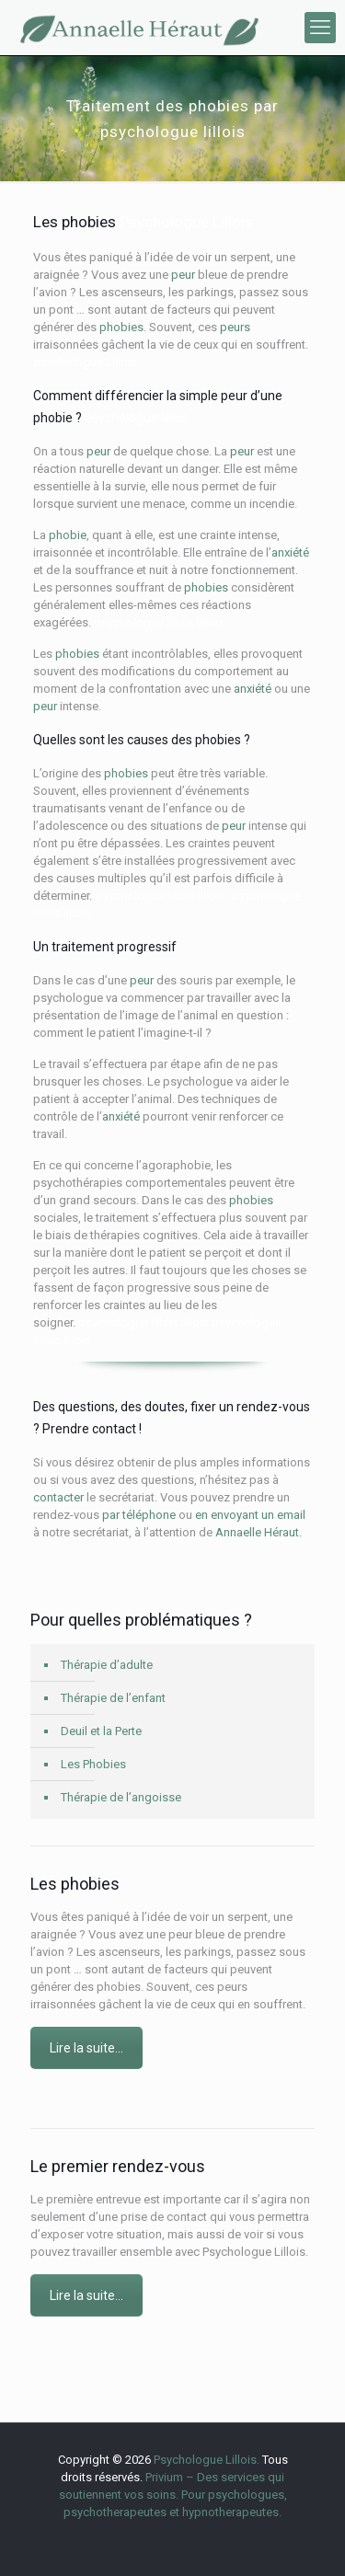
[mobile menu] (320, 27)
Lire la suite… (86, 2048)
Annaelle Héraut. (258, 1532)
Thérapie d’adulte (107, 1665)
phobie (67, 535)
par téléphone (139, 1515)
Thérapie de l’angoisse (121, 1797)
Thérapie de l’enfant (113, 1698)
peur (183, 275)
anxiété (290, 552)
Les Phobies (93, 1764)
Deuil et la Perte (101, 1731)
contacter (58, 1497)
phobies (121, 327)
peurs (235, 327)
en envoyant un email (250, 1515)
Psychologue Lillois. (208, 2460)
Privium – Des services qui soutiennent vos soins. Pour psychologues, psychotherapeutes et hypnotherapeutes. (173, 2494)
